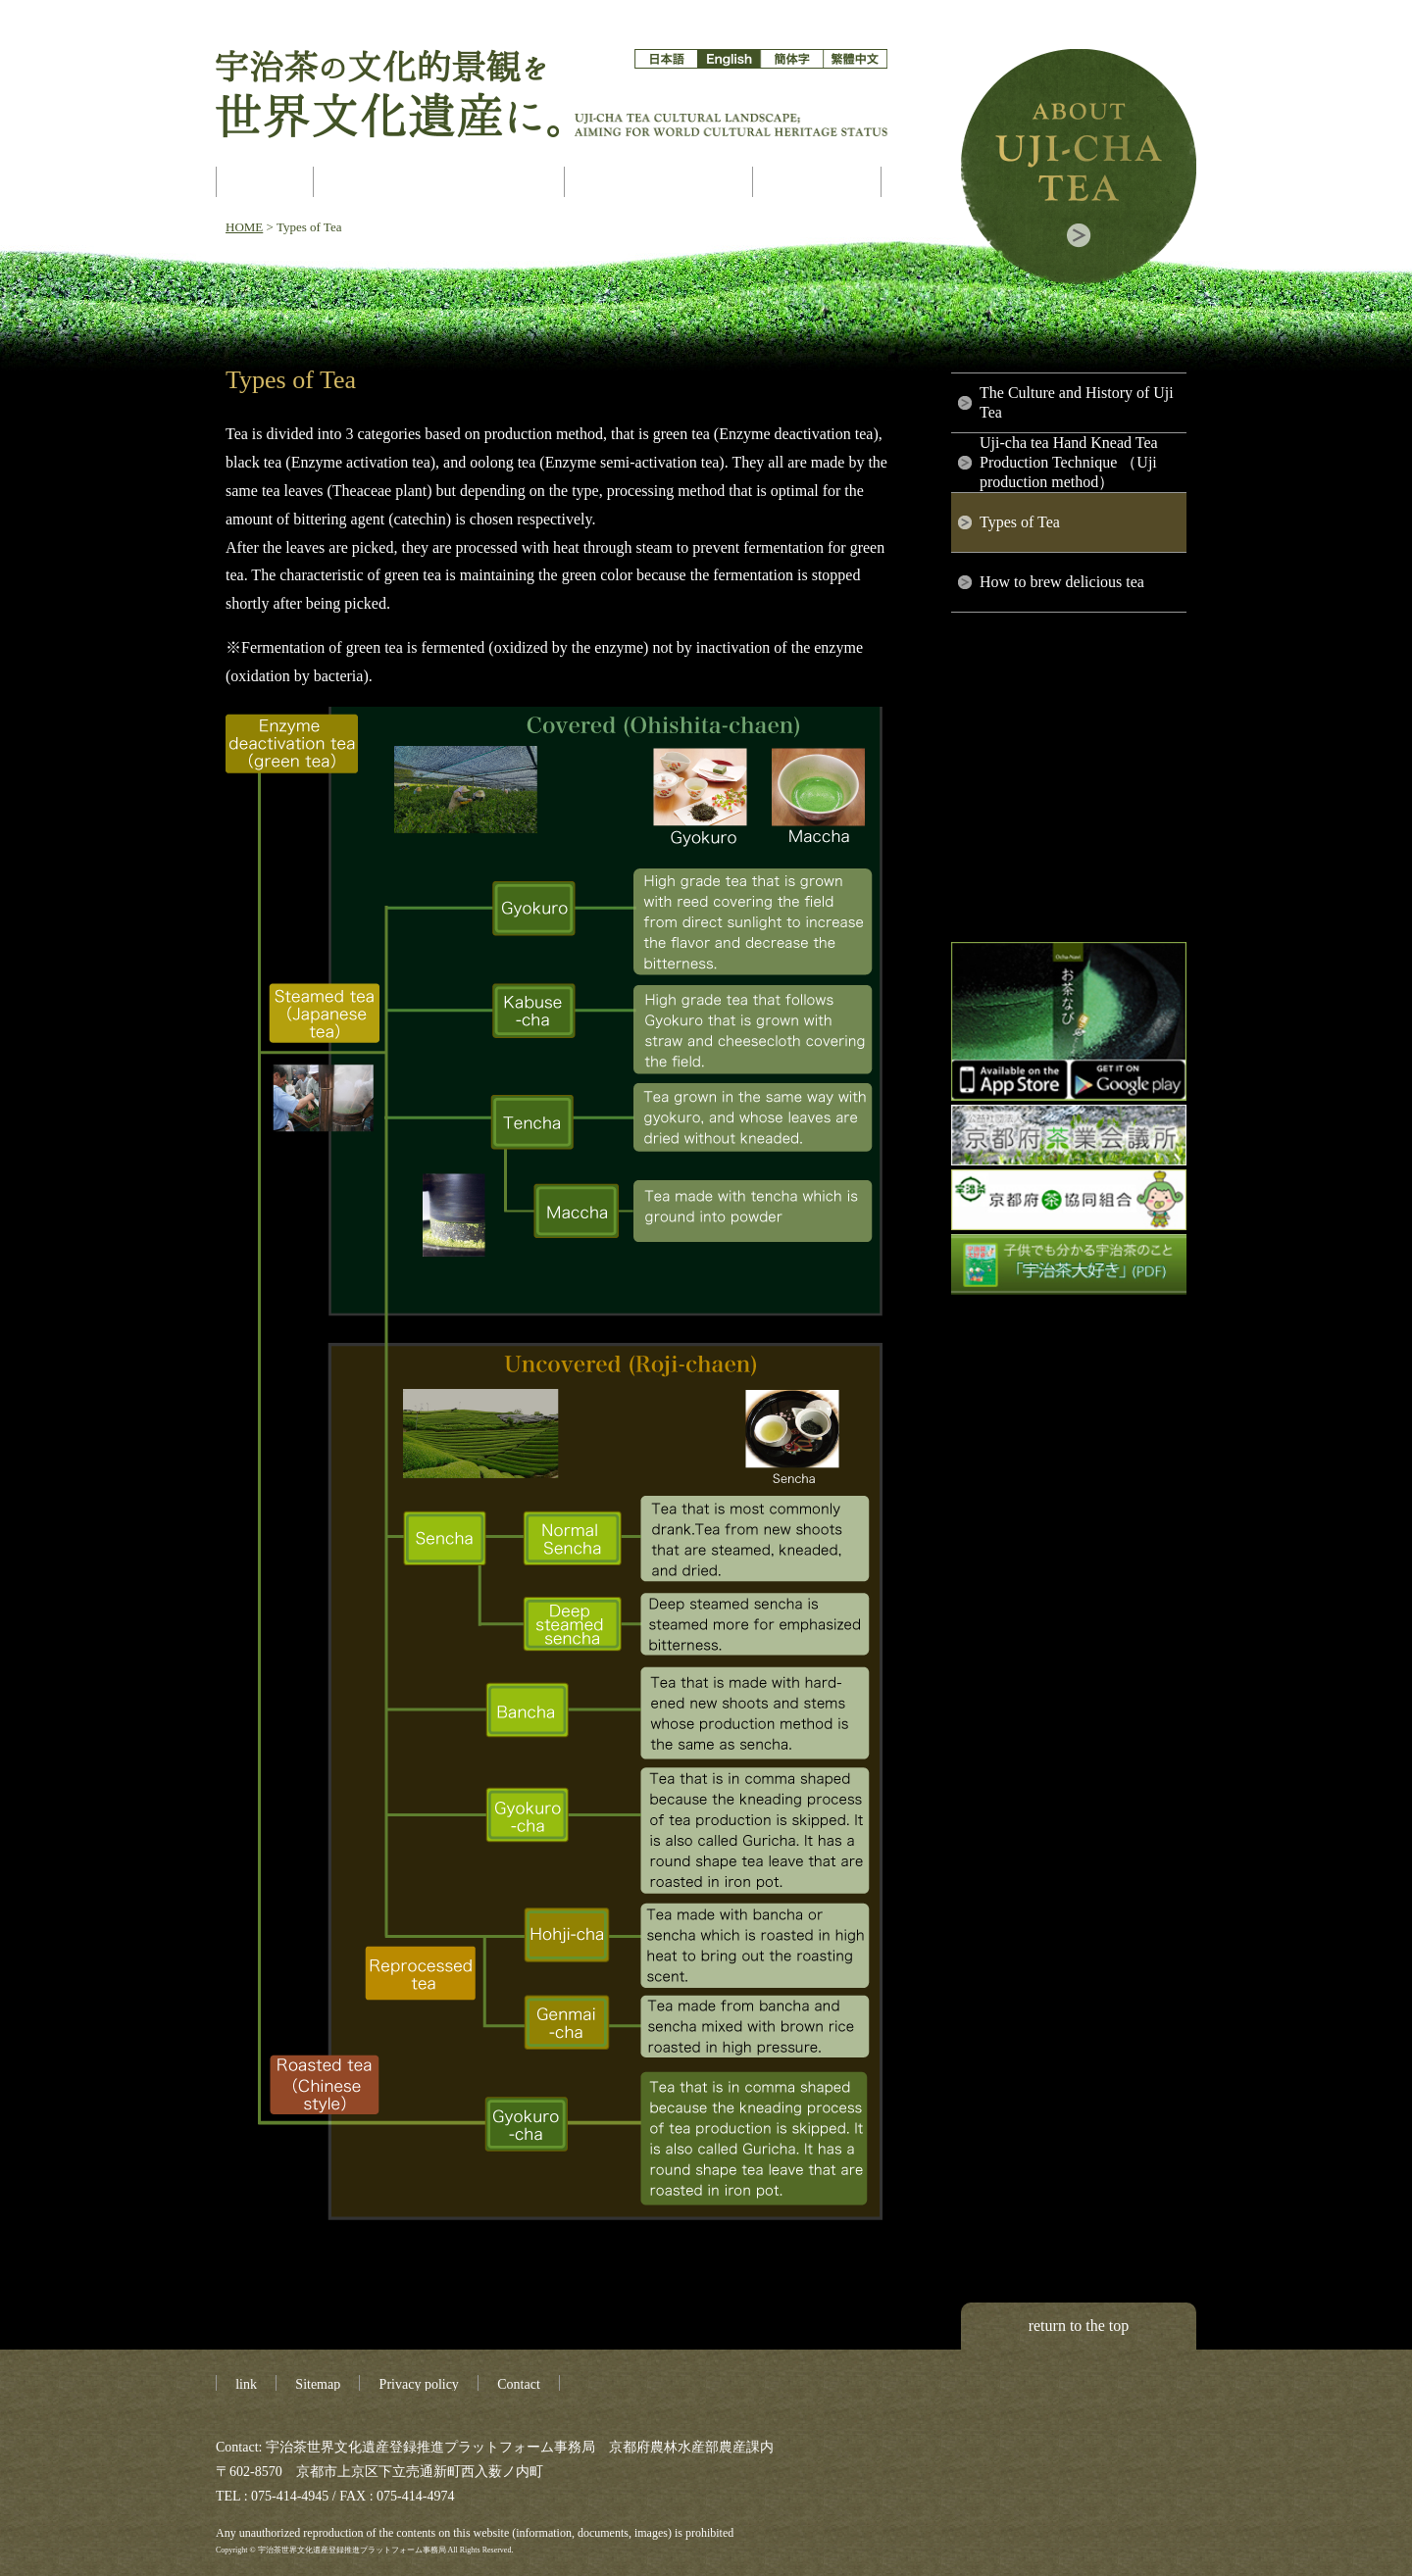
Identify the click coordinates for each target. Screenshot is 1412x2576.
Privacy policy (419, 2384)
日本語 (666, 59)
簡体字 (792, 59)
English (729, 59)
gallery (819, 182)
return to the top (1079, 2325)
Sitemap (317, 2384)
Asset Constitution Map (660, 182)
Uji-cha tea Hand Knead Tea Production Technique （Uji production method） (1069, 462)
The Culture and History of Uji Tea (1077, 402)
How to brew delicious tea (1062, 581)
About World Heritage (440, 182)
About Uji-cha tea (1078, 166)
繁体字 (855, 59)
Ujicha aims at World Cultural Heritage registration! (264, 182)
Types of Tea (1020, 522)
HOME (244, 227)
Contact (518, 2384)
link (246, 2384)
